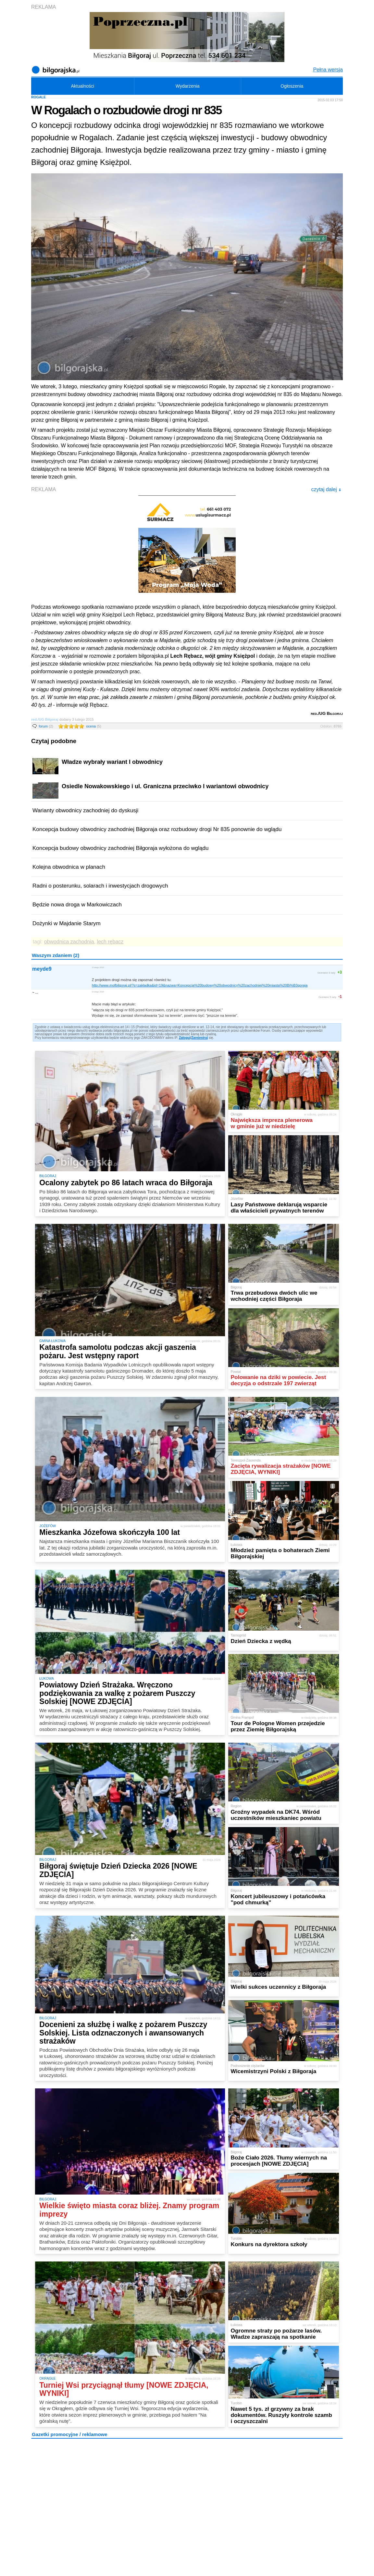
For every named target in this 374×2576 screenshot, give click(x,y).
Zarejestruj (199, 1037)
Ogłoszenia (291, 86)
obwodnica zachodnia (69, 941)
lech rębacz (110, 941)
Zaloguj (185, 1037)
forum (46, 726)
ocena (93, 726)
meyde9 (42, 969)
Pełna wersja (328, 69)
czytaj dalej (326, 489)
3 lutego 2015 (98, 967)
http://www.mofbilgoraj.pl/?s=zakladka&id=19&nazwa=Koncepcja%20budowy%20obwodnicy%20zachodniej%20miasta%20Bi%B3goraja (199, 985)
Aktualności (82, 86)
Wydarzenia (188, 86)
